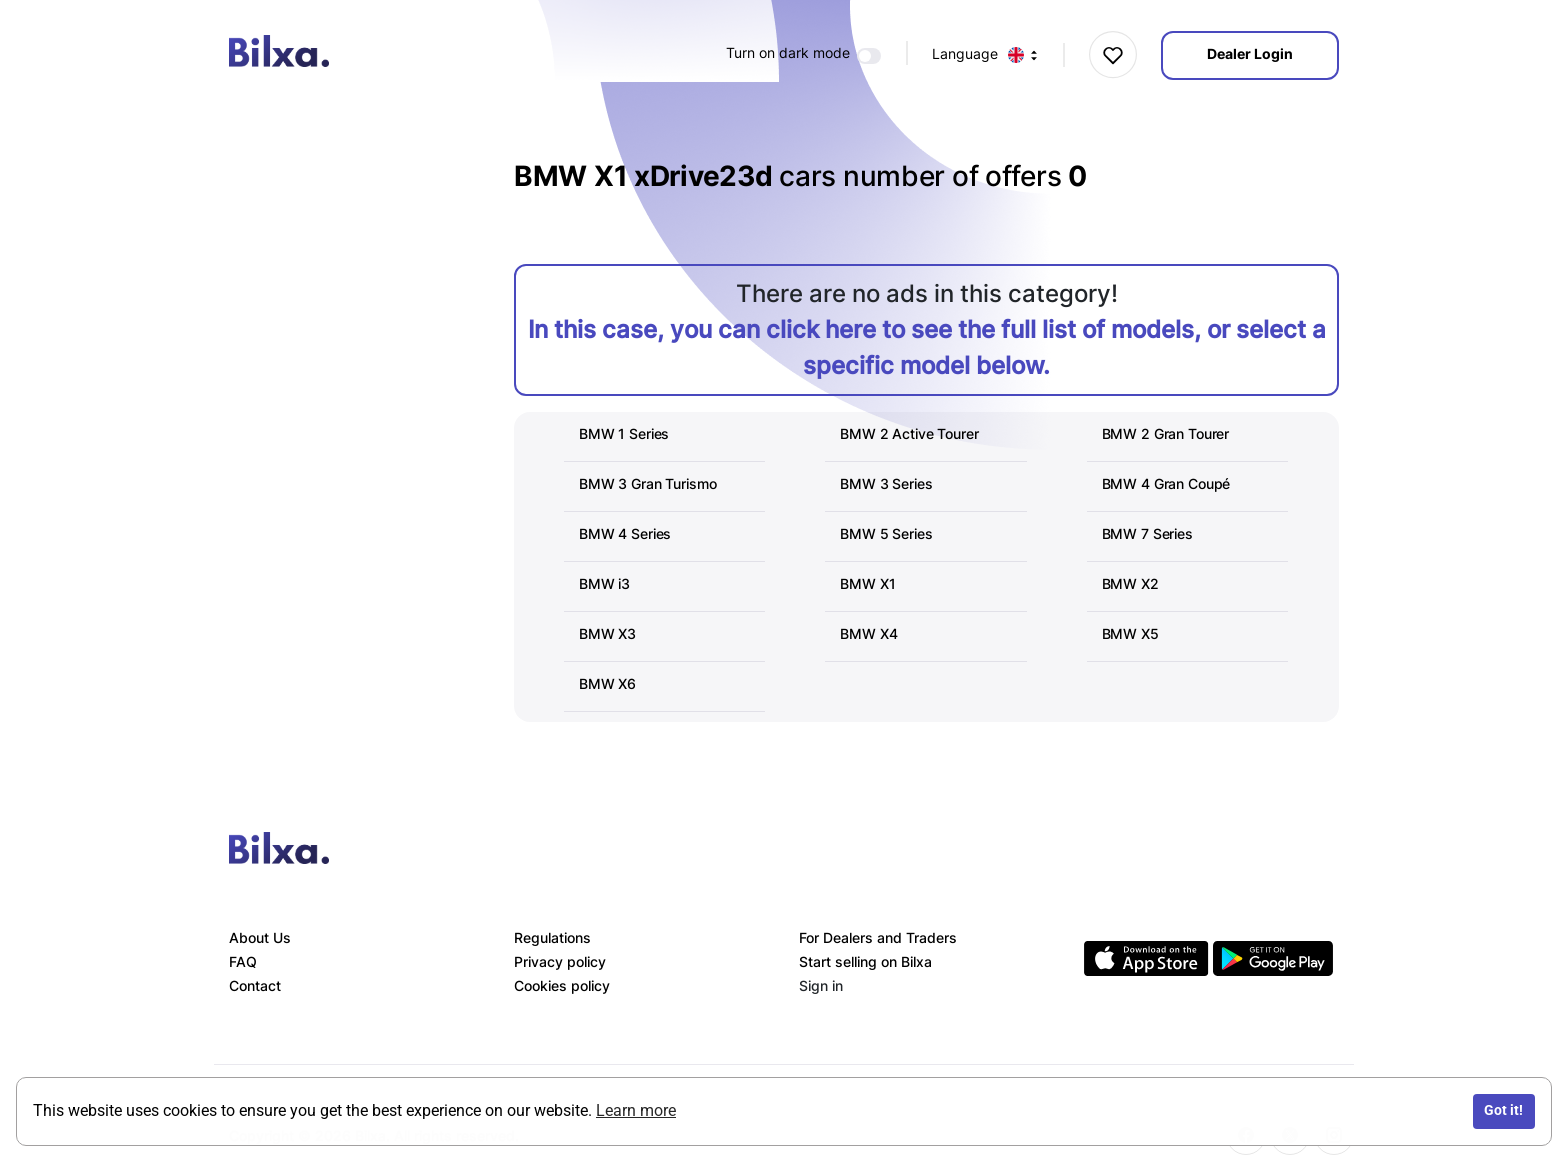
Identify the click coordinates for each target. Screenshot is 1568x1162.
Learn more (636, 1110)
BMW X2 (1130, 583)
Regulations (552, 937)
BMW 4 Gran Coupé (1166, 483)
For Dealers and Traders (878, 937)
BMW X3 (607, 633)
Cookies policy (562, 985)
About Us (260, 937)
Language (985, 55)
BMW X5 (1130, 633)
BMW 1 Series (624, 433)
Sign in (821, 985)
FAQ (243, 961)
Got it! (1503, 1110)
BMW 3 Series (886, 483)
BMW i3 (604, 583)
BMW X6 (607, 683)
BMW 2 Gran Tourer (1166, 433)
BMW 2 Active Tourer (909, 433)
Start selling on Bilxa (865, 961)
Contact (255, 985)
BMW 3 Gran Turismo (647, 483)
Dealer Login (1250, 53)
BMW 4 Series (625, 533)
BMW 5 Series (886, 533)
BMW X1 (867, 583)
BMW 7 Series (1147, 533)
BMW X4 (868, 633)
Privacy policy (560, 961)
